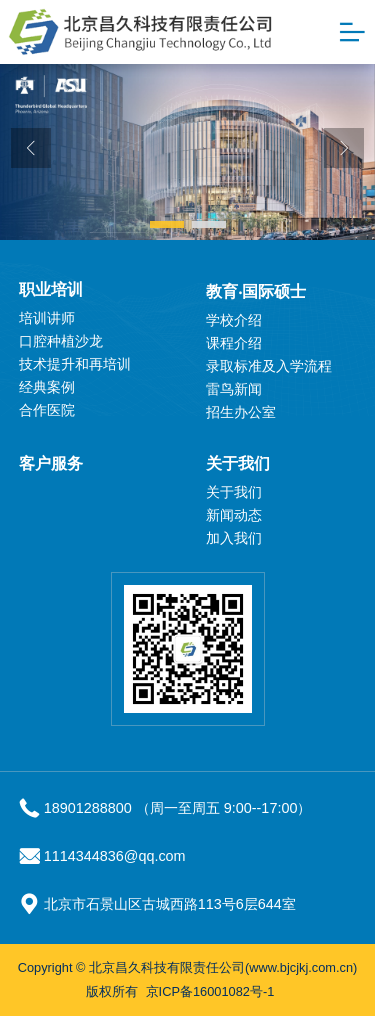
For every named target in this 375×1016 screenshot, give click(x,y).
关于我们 (238, 463)
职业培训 (51, 289)
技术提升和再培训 (75, 364)
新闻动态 (234, 515)
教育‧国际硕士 (256, 291)
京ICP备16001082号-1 (210, 991)
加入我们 (234, 538)
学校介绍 (234, 320)
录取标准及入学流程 (269, 366)
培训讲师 (47, 318)
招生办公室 (241, 412)
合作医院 (47, 410)
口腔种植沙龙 (61, 341)
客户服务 (51, 463)
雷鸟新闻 (234, 389)
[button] (167, 224)
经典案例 (47, 387)
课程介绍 (234, 343)
